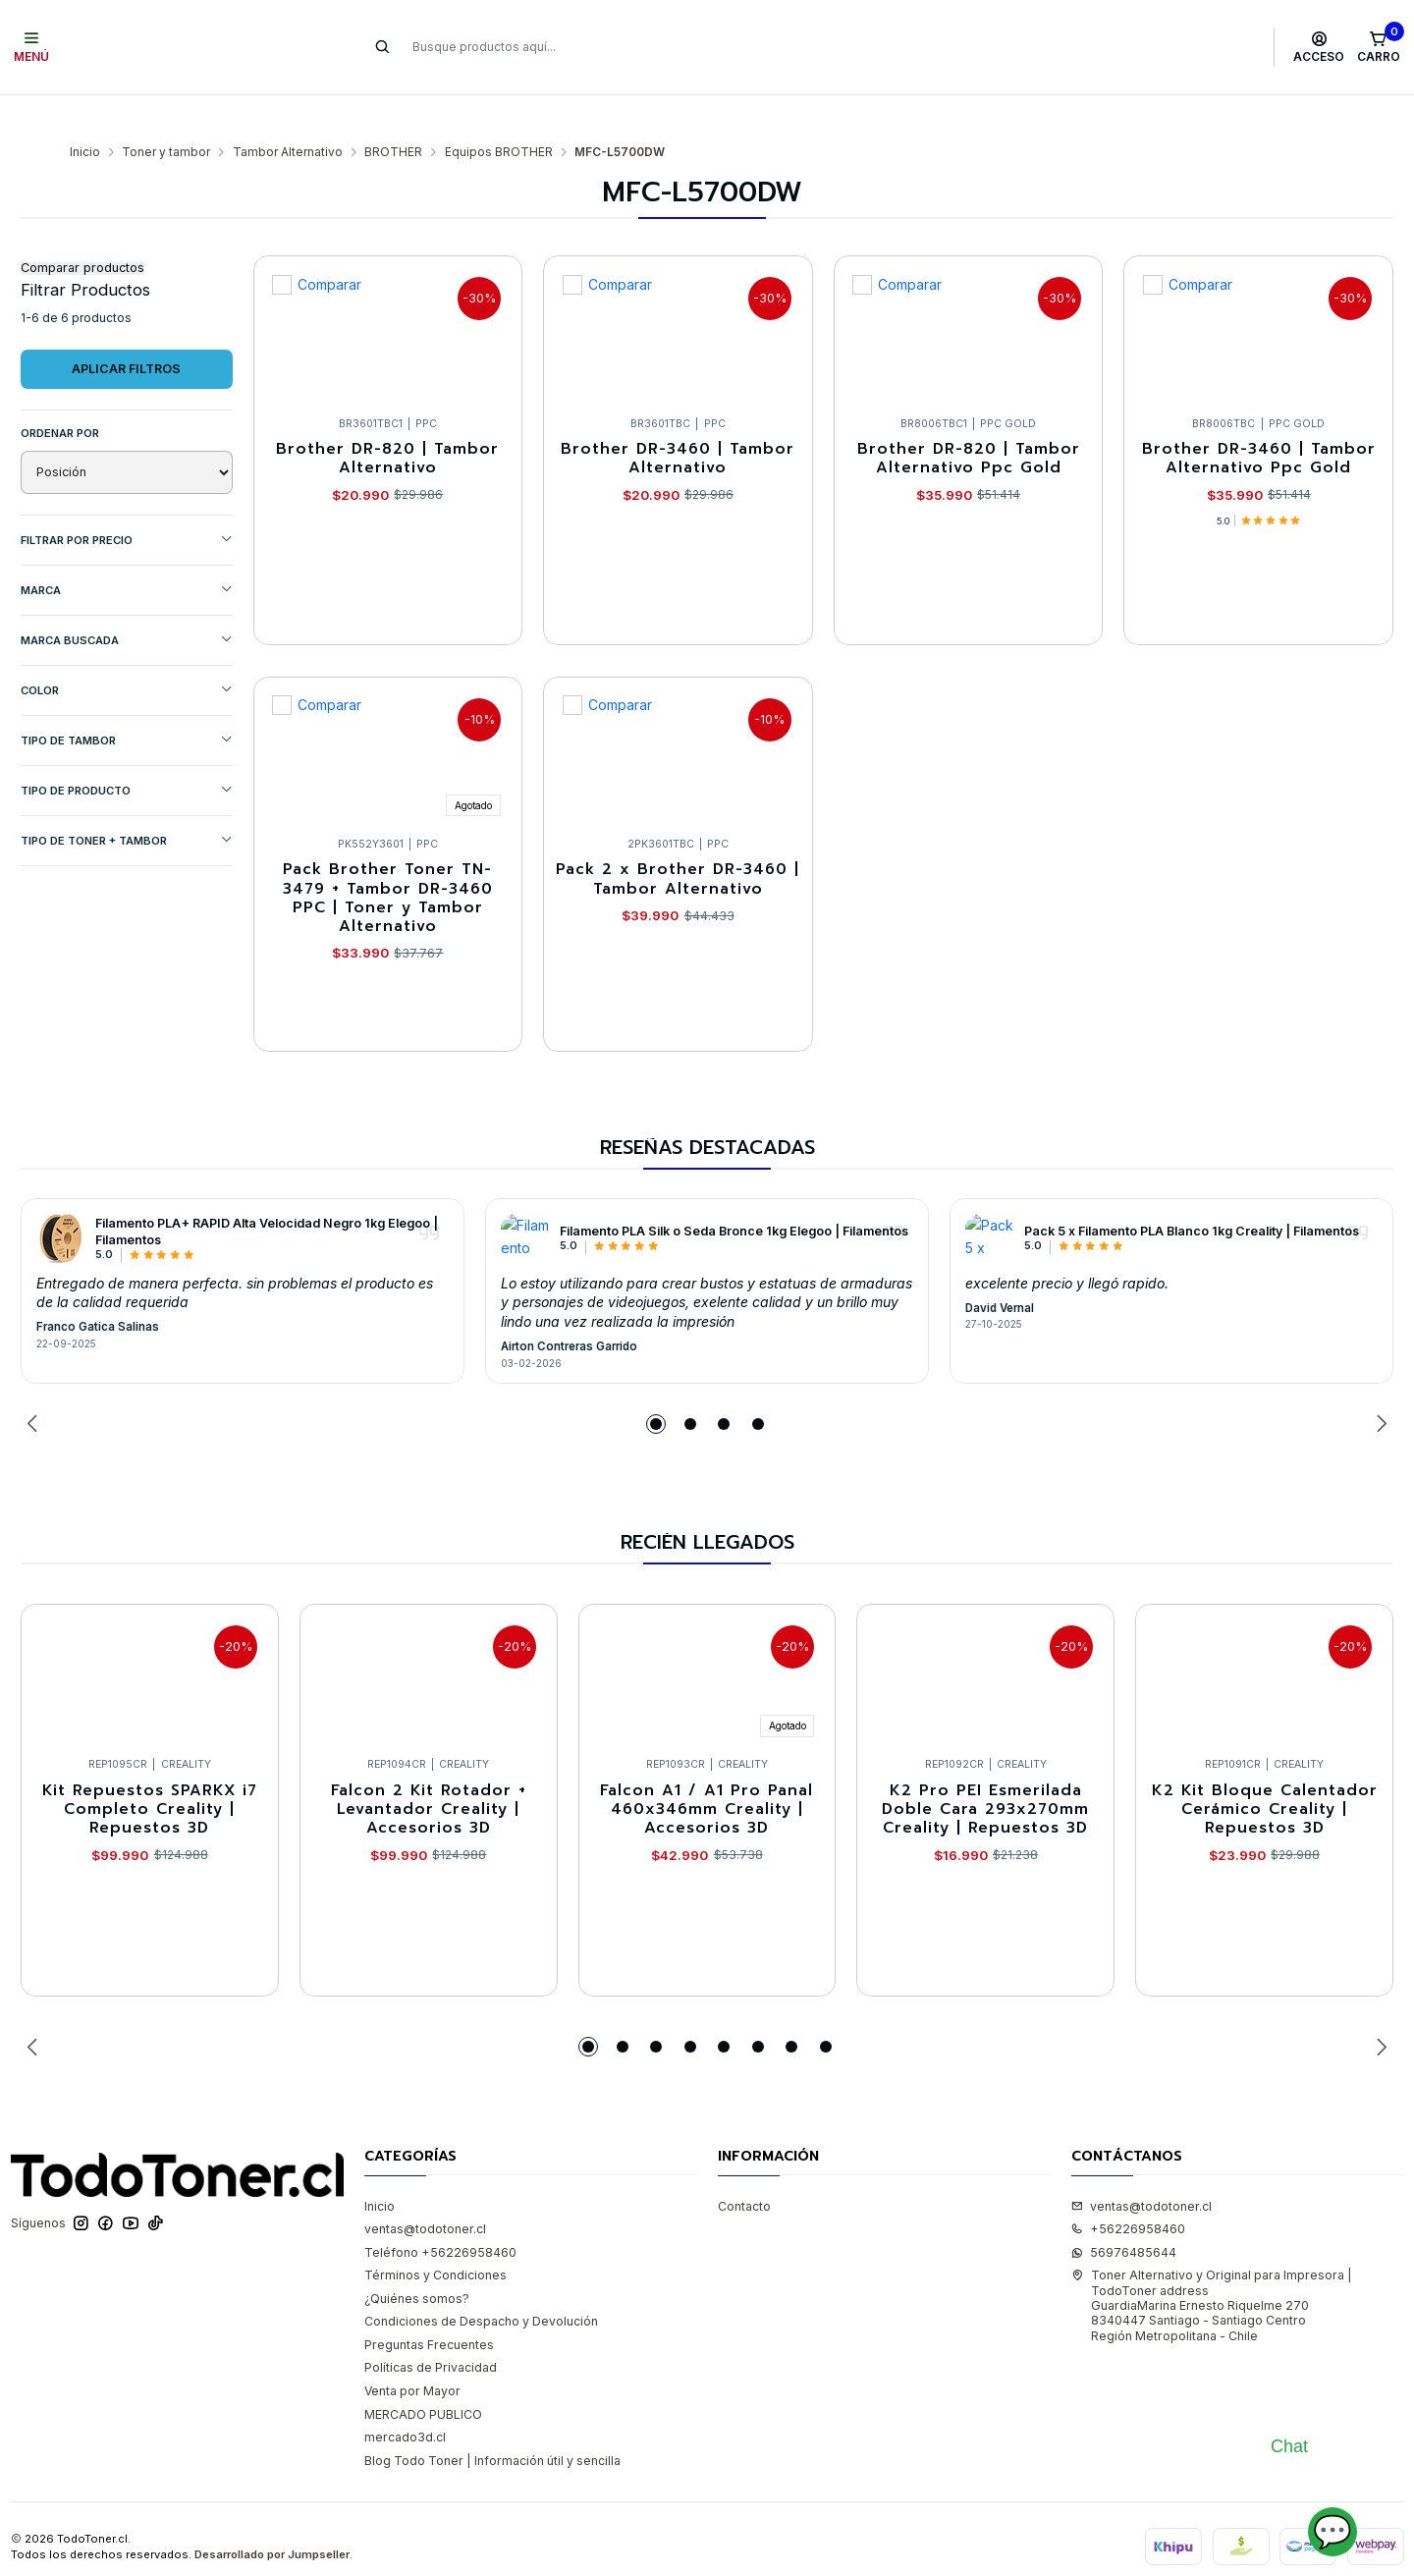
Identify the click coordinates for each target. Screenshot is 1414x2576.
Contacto (744, 2168)
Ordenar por (60, 395)
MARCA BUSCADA (127, 601)
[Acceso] (1319, 47)
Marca (127, 551)
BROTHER (393, 114)
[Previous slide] (35, 1386)
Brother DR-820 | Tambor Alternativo (387, 421)
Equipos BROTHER (499, 114)
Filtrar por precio (127, 501)
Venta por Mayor (412, 2352)
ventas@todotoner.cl (425, 2190)
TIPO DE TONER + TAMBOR (127, 802)
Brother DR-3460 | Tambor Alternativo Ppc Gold (1259, 421)
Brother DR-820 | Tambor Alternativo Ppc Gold (968, 421)
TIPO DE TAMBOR (127, 701)
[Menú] (32, 47)
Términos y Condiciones (435, 2236)
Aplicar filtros (126, 330)
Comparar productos (82, 230)
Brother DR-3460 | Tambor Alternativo (677, 421)
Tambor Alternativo (288, 114)
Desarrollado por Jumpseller (272, 2516)
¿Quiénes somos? (416, 2260)
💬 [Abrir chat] (1332, 2531)
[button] (656, 1386)
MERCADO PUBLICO (423, 2376)
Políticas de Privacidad (430, 2329)
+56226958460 (1128, 2190)
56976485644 (1123, 2214)
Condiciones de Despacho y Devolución (481, 2282)
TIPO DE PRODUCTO (127, 751)
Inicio (85, 114)
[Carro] (1378, 47)
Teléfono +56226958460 (440, 2214)
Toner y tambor (166, 114)
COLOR (127, 651)
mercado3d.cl (405, 2398)
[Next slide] (1378, 1386)
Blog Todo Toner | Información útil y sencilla (492, 2422)
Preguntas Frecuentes (429, 2306)
